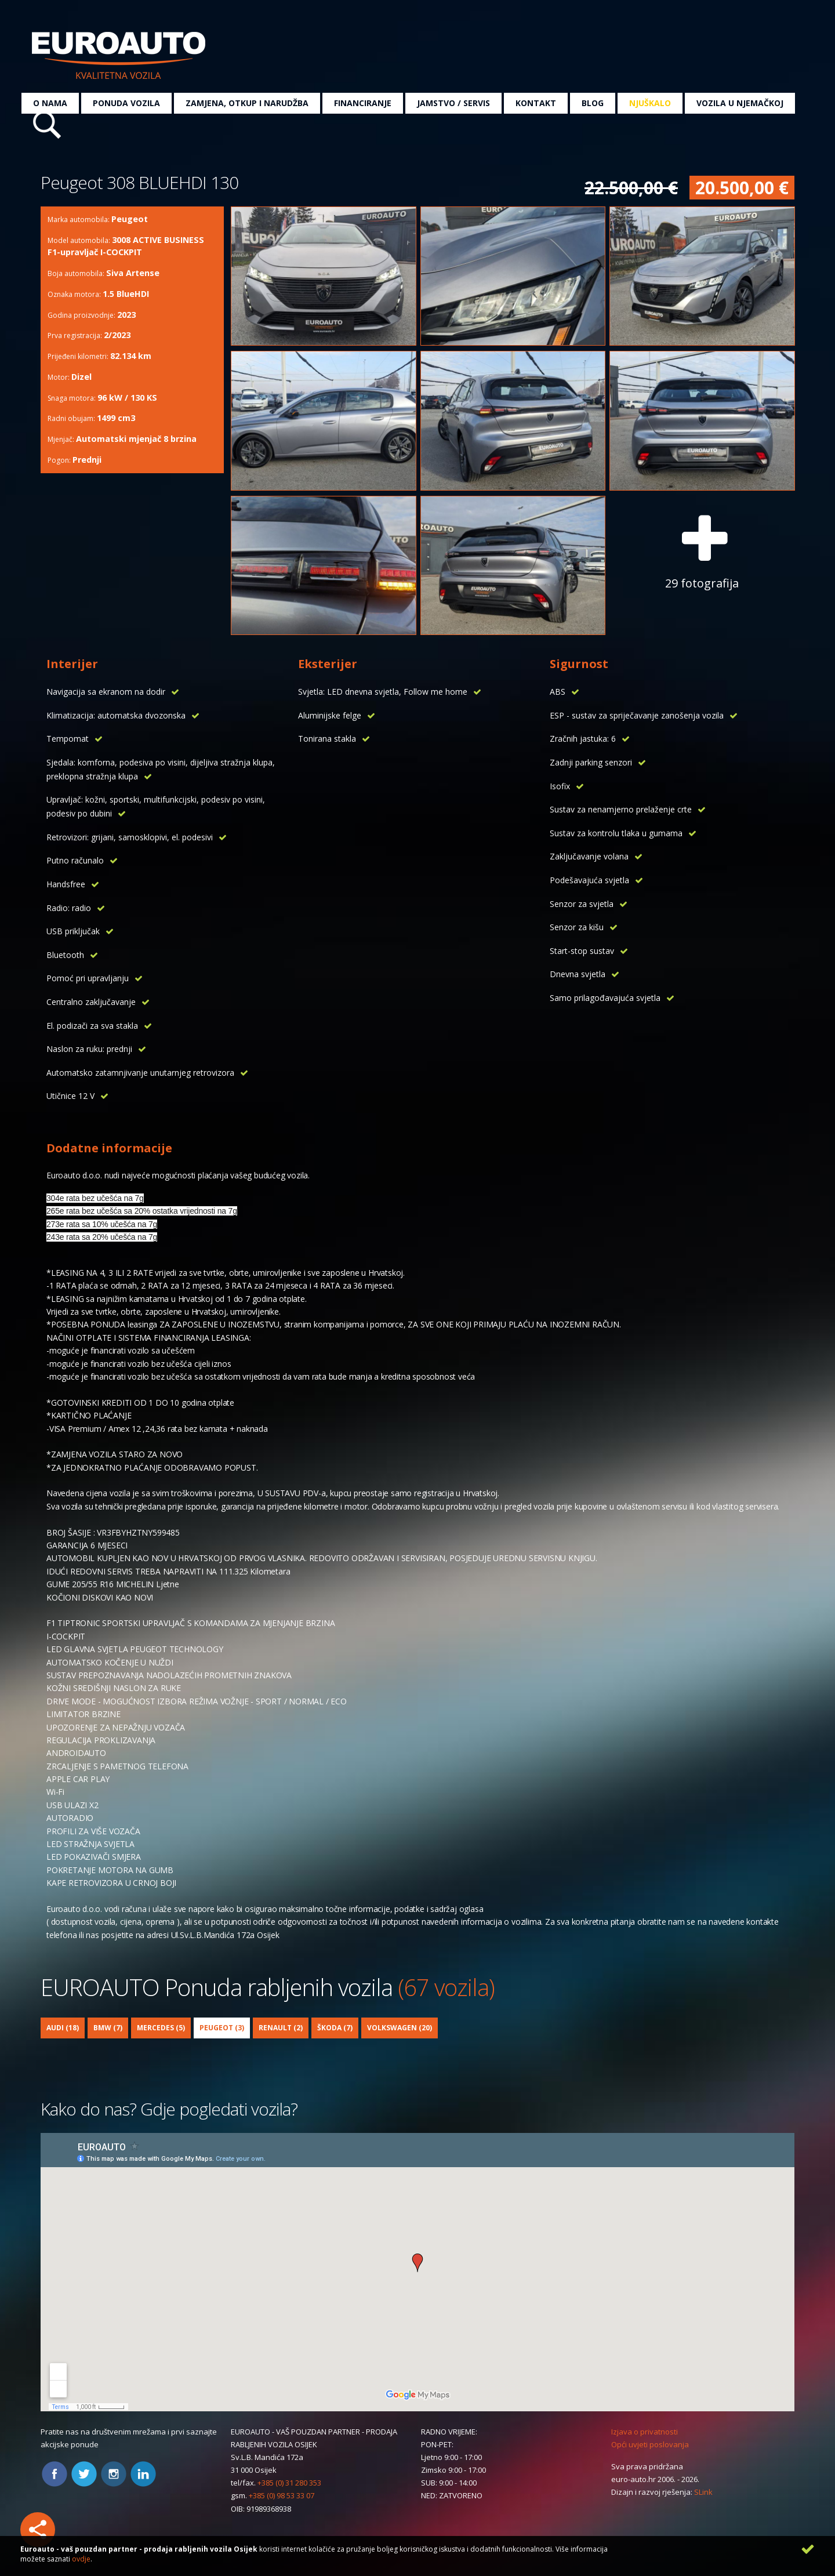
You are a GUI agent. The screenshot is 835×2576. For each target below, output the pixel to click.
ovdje (81, 2559)
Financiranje (362, 102)
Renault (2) (281, 2028)
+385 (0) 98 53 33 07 (281, 2495)
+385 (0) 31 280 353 (289, 2482)
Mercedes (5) (161, 2028)
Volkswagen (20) (399, 2028)
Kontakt (535, 102)
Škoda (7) (335, 2028)
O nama (50, 102)
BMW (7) (107, 2028)
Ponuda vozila (126, 102)
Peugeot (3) (221, 2028)
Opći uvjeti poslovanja (650, 2444)
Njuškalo (650, 102)
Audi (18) (62, 2028)
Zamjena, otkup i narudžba (247, 102)
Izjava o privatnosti (644, 2431)
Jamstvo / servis (453, 102)
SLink (703, 2492)
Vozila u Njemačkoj (739, 102)
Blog (593, 102)
